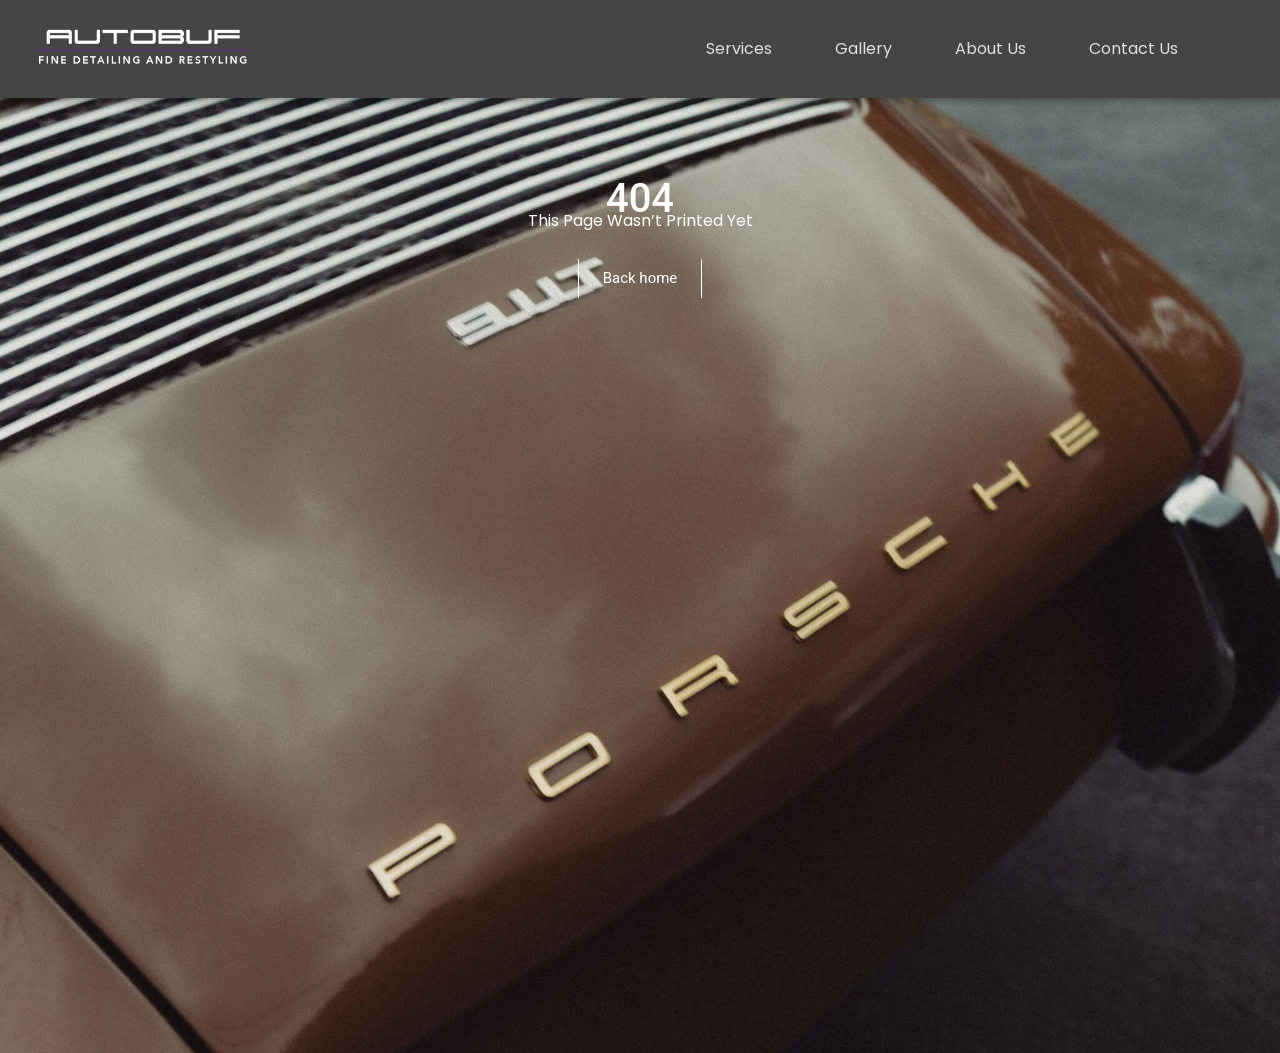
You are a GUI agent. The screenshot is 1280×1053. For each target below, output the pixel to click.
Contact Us (1133, 48)
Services (739, 48)
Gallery (863, 48)
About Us (990, 48)
